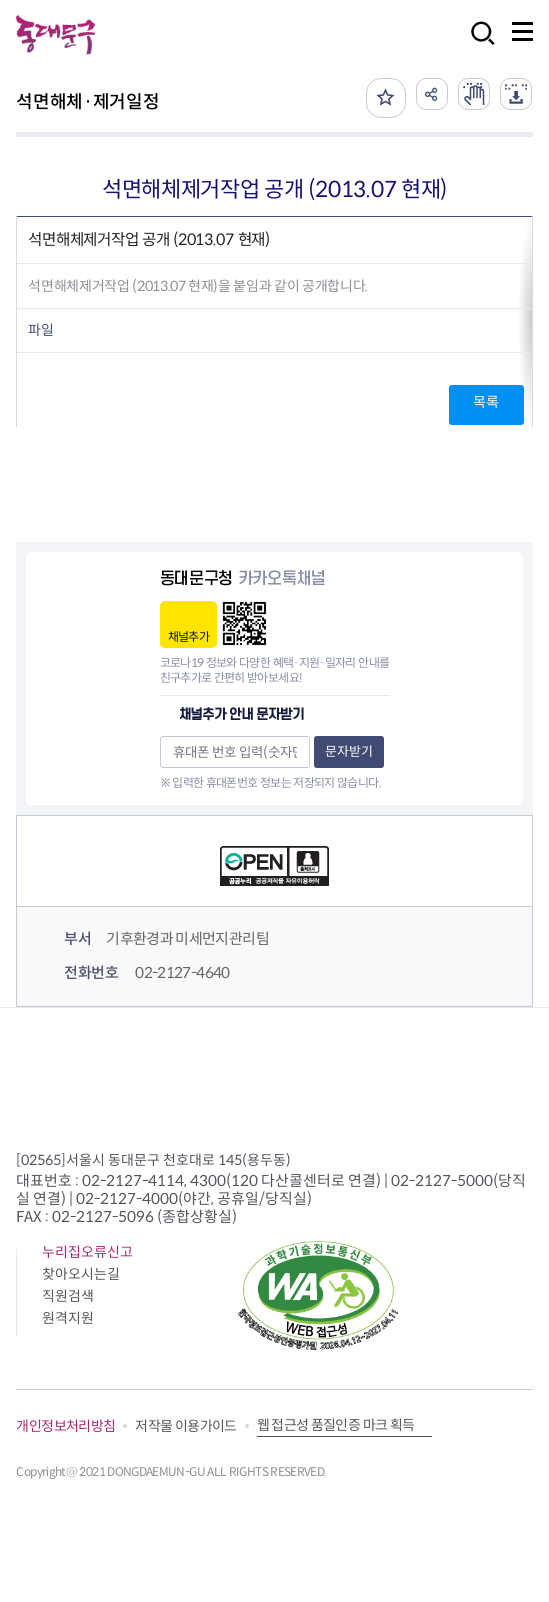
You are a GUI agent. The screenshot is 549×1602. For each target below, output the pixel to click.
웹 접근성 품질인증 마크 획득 (336, 1425)
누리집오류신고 (87, 1252)
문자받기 (349, 751)
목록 (485, 402)
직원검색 (68, 1296)
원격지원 (68, 1318)
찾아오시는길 (81, 1274)
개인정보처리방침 (65, 1426)
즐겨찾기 (386, 98)
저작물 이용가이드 (185, 1426)
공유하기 (432, 94)
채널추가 (188, 636)
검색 (477, 46)
